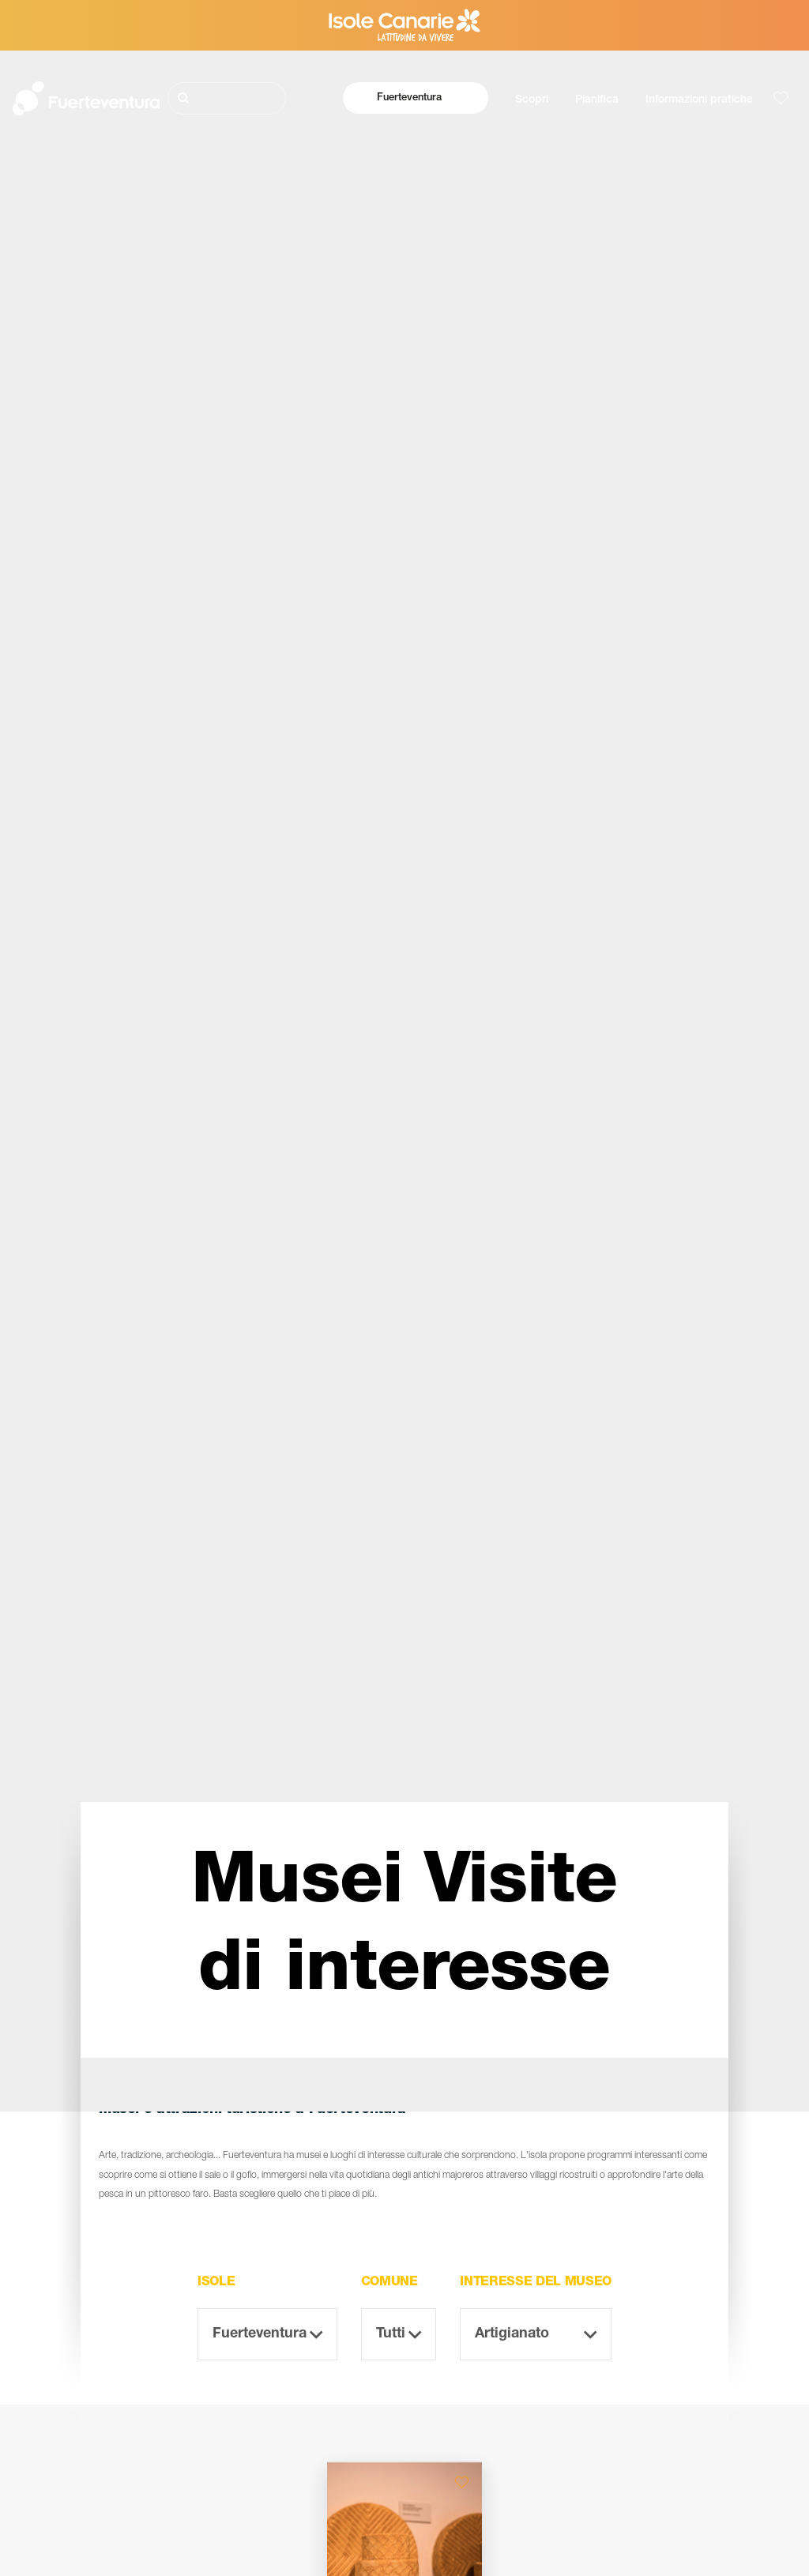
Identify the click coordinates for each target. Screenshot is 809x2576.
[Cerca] (227, 98)
